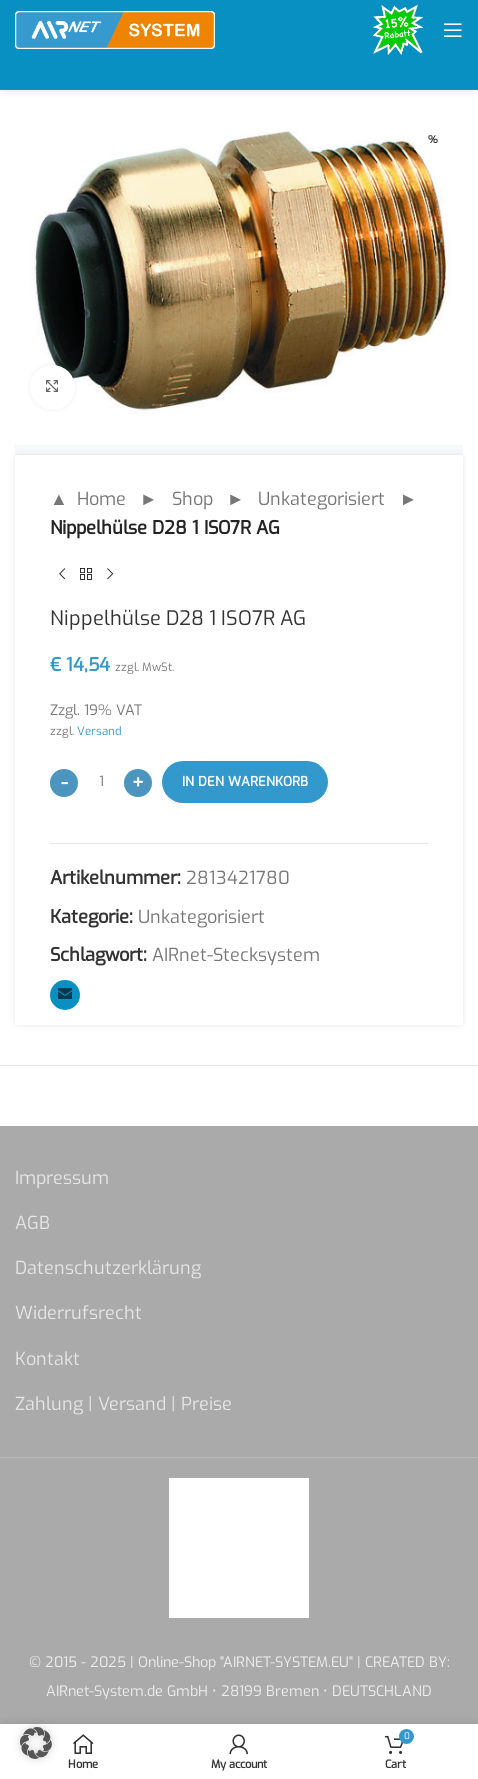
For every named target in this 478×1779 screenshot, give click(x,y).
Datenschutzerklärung (108, 1268)
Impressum (62, 1178)
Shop (192, 499)
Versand (99, 731)
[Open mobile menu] (453, 30)
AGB (32, 1223)
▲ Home (88, 499)
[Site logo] (115, 29)
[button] (36, 1743)
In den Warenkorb (245, 781)
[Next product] (110, 574)
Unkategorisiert (321, 499)
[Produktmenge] (101, 782)
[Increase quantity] (138, 783)
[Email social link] (65, 995)
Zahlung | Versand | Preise (123, 1404)
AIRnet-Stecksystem (236, 955)
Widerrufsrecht (78, 1313)
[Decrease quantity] (64, 783)
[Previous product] (62, 574)
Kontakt (47, 1359)
